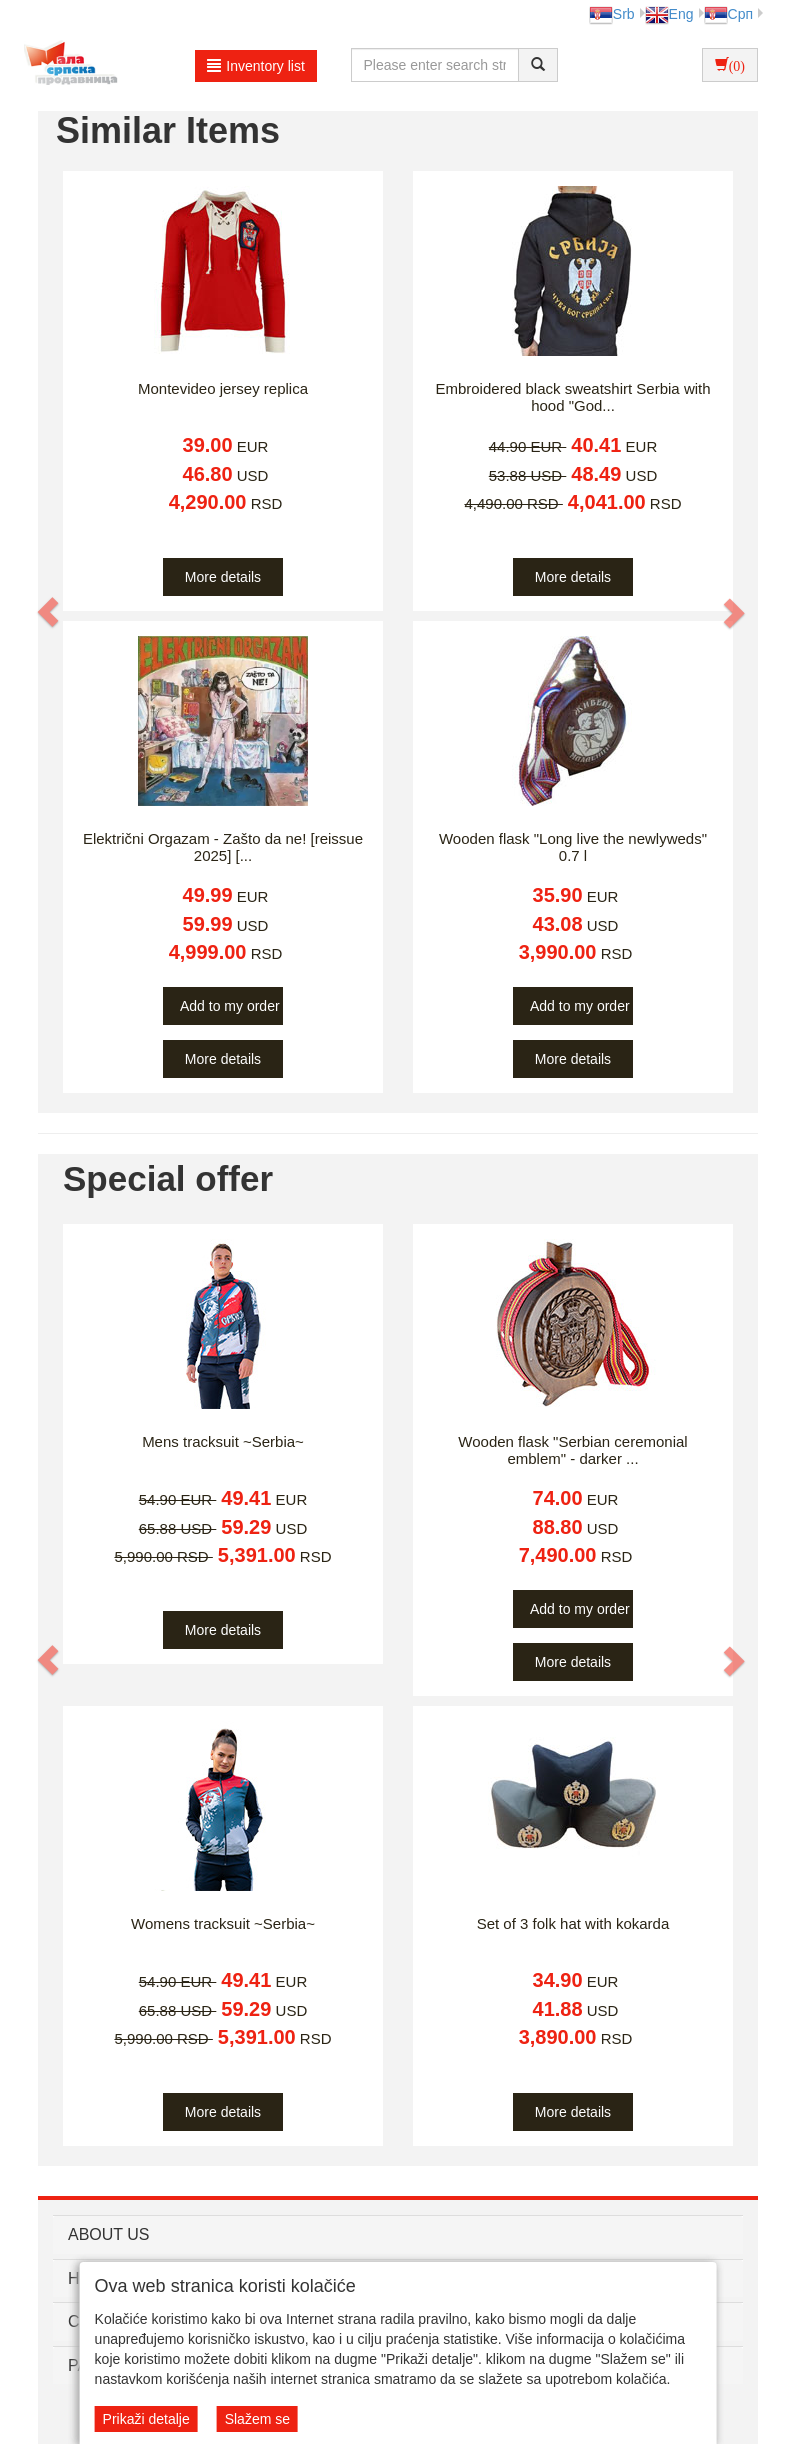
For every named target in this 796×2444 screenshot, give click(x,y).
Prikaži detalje (146, 2419)
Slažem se (257, 2419)
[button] (49, 612)
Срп (728, 14)
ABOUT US (109, 2234)
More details (223, 577)
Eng (669, 14)
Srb (612, 14)
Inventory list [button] (256, 66)
